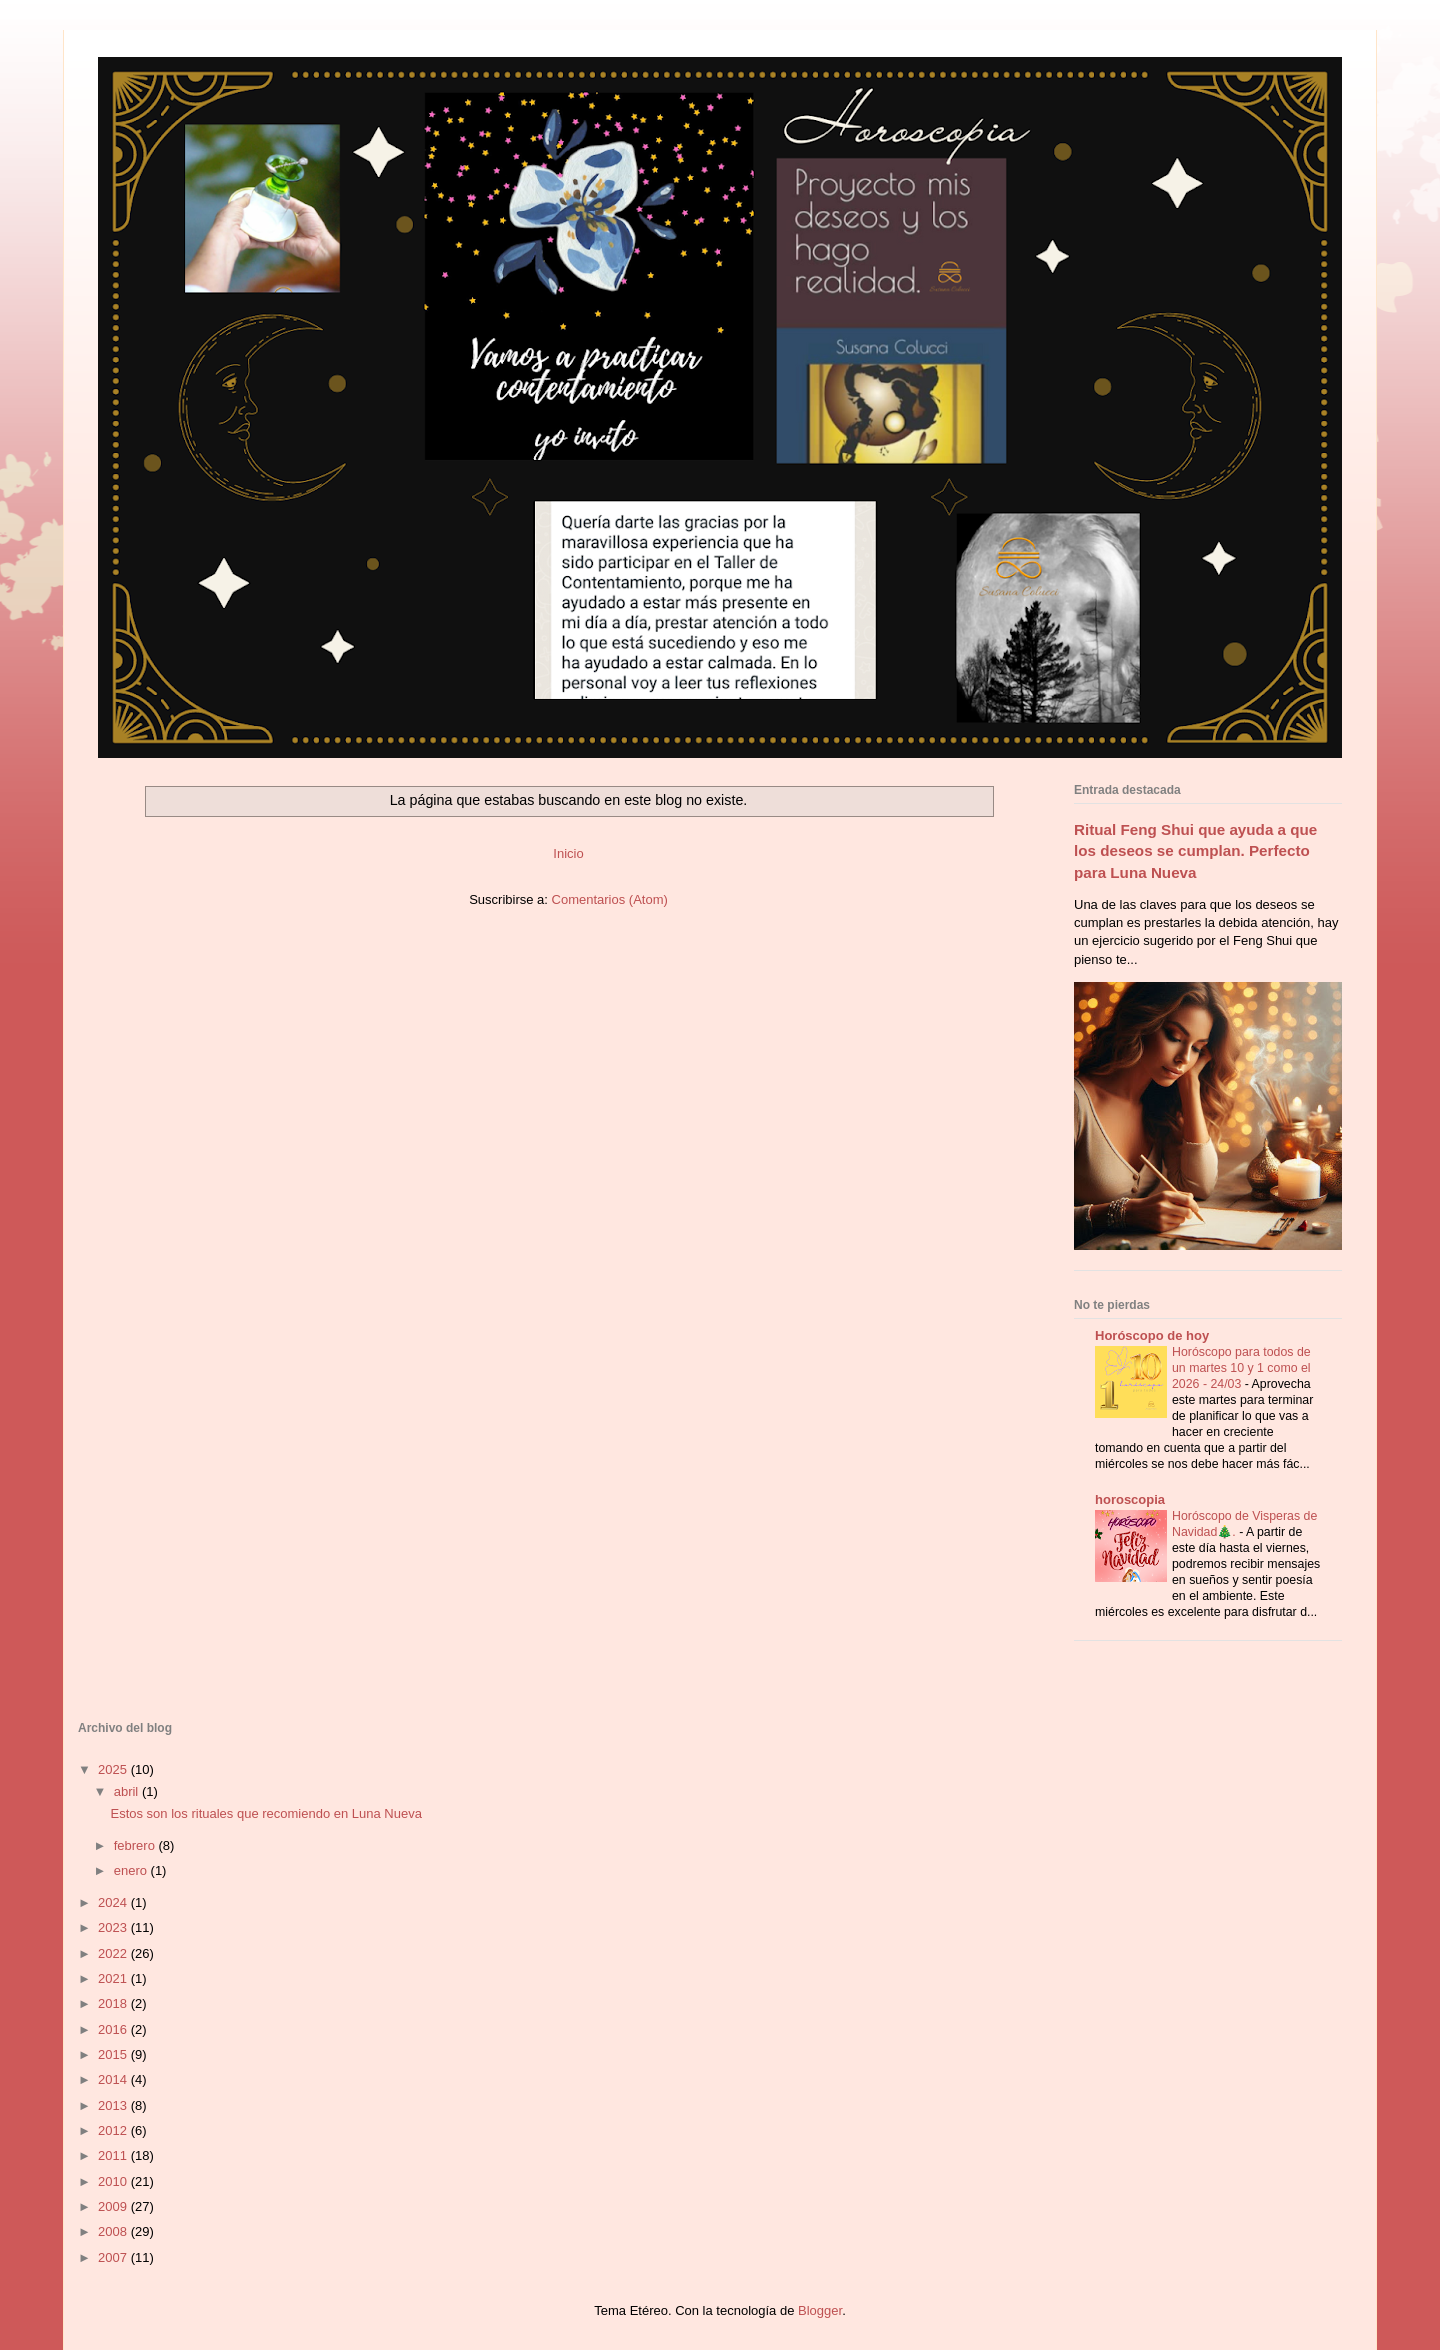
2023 (114, 1927)
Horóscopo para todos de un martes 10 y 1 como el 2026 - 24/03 (1241, 1368)
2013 (114, 2105)
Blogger (820, 2310)
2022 (114, 1953)
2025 (114, 1769)
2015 (114, 2054)
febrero (136, 1845)
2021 (114, 1978)
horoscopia (1130, 1499)
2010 (114, 2181)
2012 (114, 2130)
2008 (114, 2231)
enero (132, 1870)
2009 (114, 2206)
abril (128, 1791)
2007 (114, 2257)
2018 (114, 2003)
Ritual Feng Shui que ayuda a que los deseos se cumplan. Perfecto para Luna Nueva (1195, 851)
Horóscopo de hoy (1152, 1335)
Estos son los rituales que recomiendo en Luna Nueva (265, 1813)
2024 (114, 1902)
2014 (114, 2079)
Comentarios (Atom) (610, 899)
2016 (114, 2029)
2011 (114, 2155)
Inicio (568, 853)
